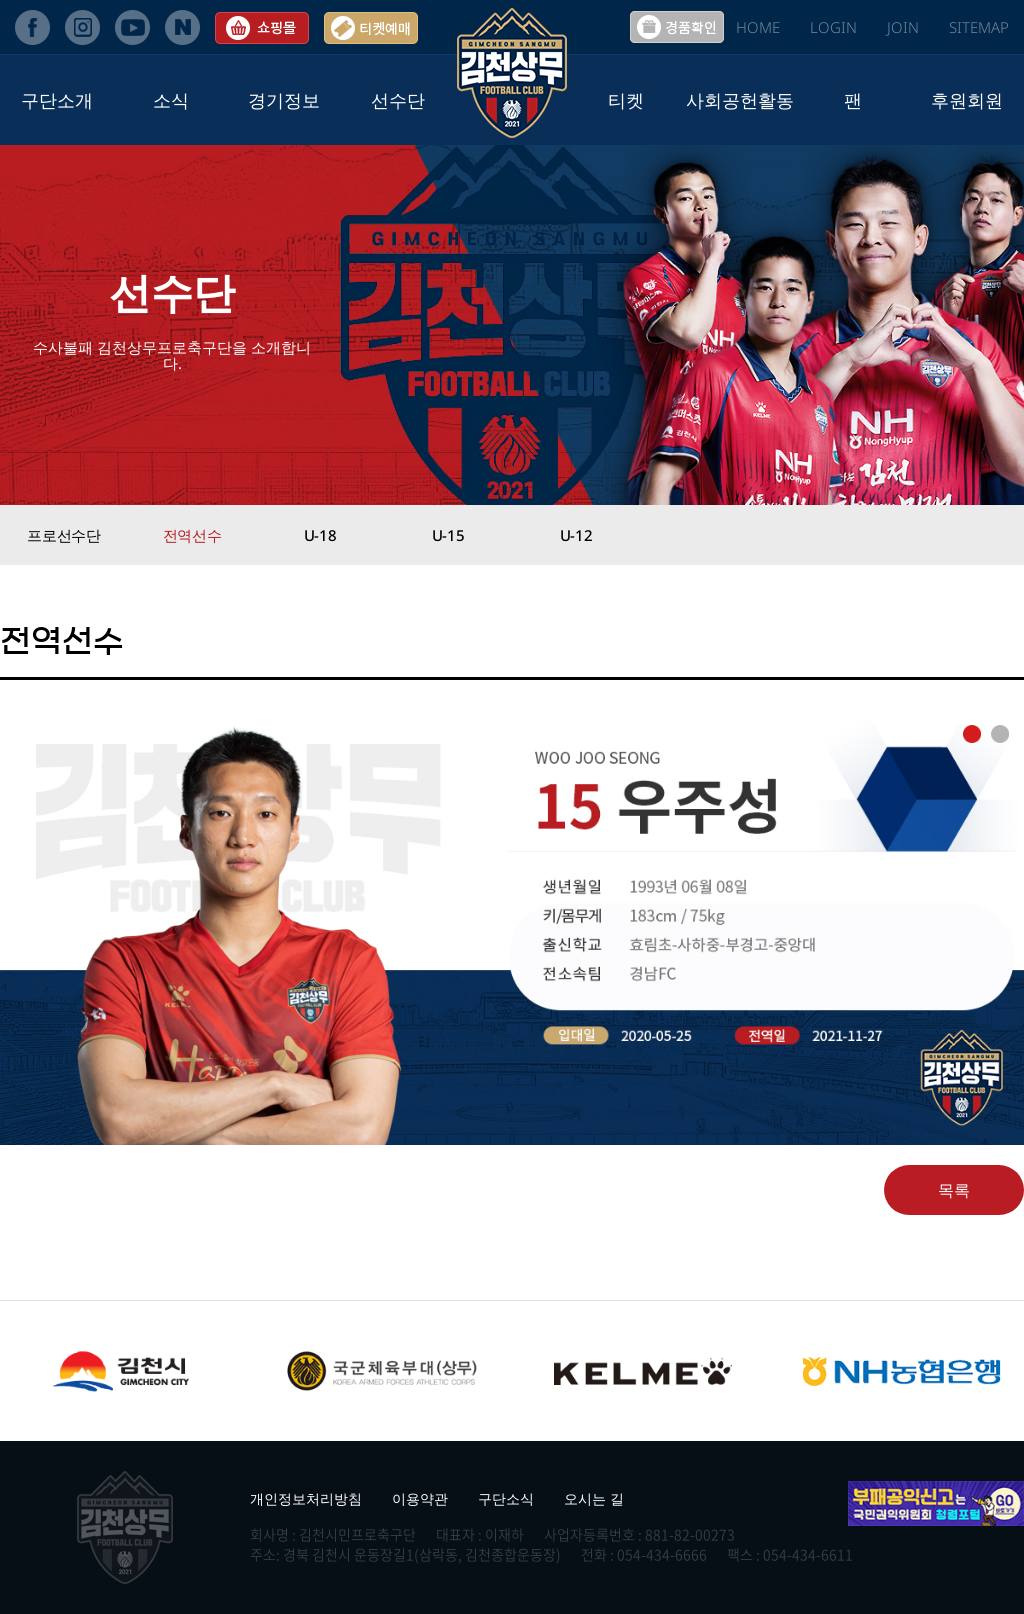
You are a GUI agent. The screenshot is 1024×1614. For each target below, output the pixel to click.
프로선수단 (64, 535)
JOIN (903, 27)
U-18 (320, 535)
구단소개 (57, 100)
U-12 (576, 535)
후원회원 (967, 100)
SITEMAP (979, 27)
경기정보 (284, 100)
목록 (954, 1190)
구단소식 (506, 1498)
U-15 (448, 535)
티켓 (626, 100)
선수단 (398, 100)
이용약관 (420, 1498)
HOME (758, 27)
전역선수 (192, 535)
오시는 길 (594, 1498)
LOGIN (833, 27)
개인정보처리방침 (306, 1498)
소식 (171, 100)
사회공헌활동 (740, 100)
